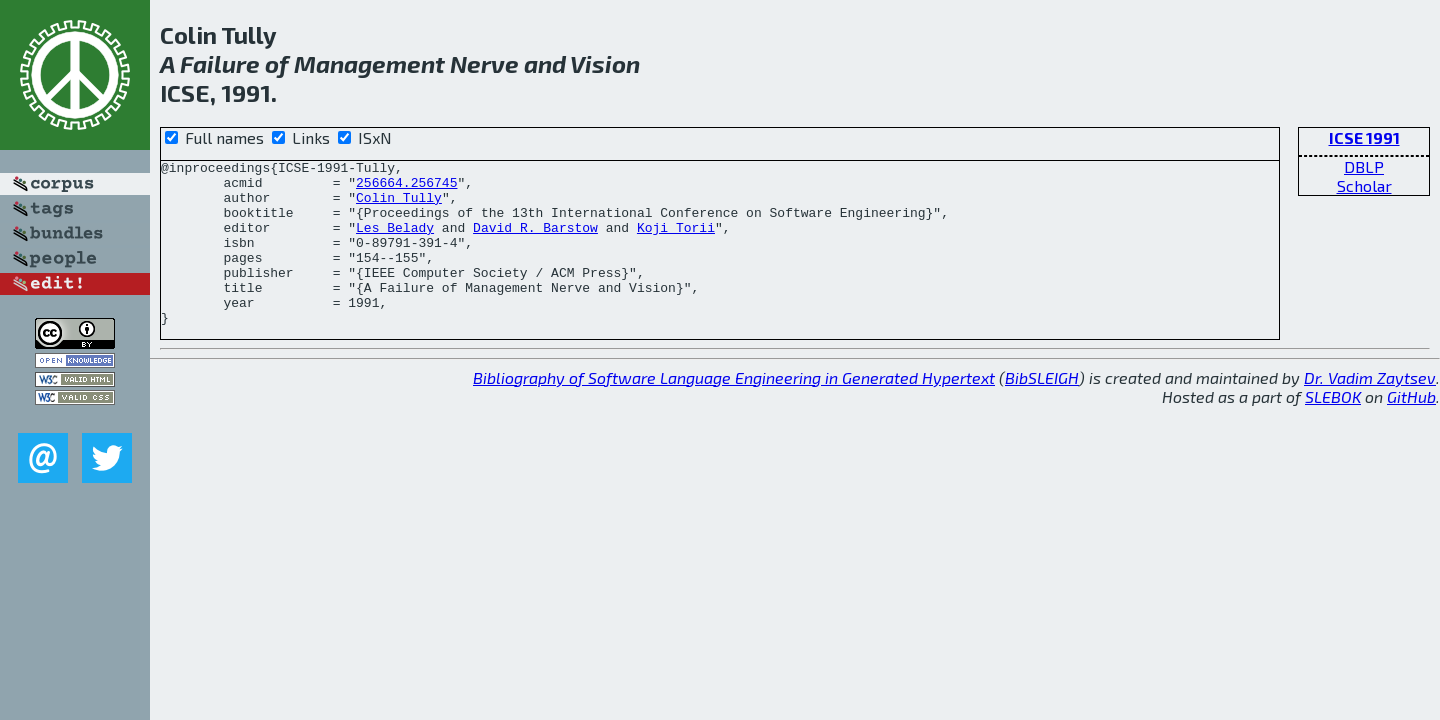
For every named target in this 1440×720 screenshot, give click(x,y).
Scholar (1364, 185)
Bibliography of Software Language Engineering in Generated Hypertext (734, 410)
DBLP (1364, 166)
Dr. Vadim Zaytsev (1370, 410)
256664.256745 (406, 188)
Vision (605, 63)
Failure (220, 63)
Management (369, 63)
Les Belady (395, 242)
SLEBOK (1333, 429)
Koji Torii (676, 242)
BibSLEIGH (1042, 410)
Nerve (484, 63)
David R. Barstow (535, 242)
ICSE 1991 (1364, 137)
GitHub (1411, 429)
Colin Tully (399, 206)
